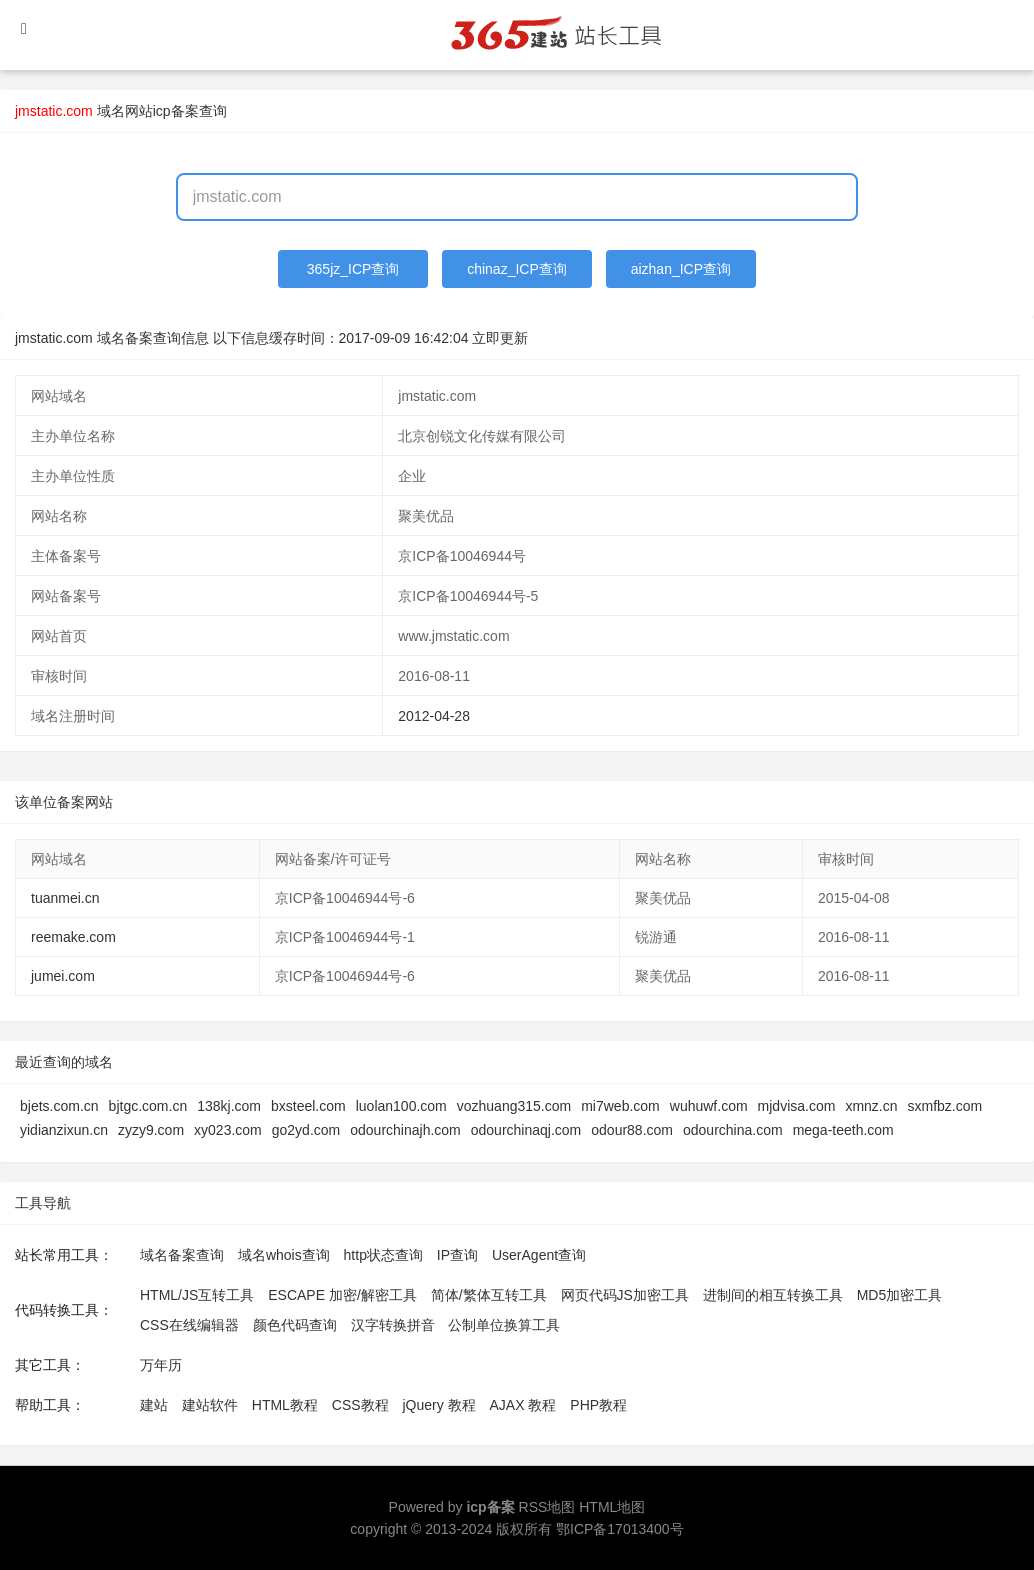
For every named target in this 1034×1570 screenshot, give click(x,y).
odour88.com (632, 1130)
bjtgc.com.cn (148, 1106)
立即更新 (500, 338)
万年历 (161, 1365)
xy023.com (228, 1130)
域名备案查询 (182, 1255)
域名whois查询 (284, 1255)
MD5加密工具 (900, 1295)
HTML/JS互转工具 (197, 1295)
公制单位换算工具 (504, 1325)
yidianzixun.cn (64, 1130)
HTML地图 (612, 1507)
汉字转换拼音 (393, 1325)
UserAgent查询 (539, 1255)
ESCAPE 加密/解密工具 (342, 1295)
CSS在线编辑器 (189, 1325)
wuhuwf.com (709, 1106)
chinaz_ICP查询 (517, 269)
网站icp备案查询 (176, 111)
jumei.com (63, 976)
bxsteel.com (308, 1106)
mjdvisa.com (797, 1106)
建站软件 (210, 1405)
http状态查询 (383, 1255)
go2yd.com (306, 1130)
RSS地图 (547, 1507)
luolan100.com (401, 1106)
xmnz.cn (871, 1106)
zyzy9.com (151, 1130)
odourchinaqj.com (526, 1130)
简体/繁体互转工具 (489, 1295)
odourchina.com (733, 1130)
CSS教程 (360, 1405)
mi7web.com (620, 1106)
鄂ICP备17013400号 (620, 1529)
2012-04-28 (434, 716)
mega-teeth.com (843, 1130)
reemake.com (73, 937)
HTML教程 (285, 1405)
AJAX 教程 (523, 1405)
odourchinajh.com (405, 1130)
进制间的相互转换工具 (773, 1295)
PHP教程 (598, 1405)
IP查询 (457, 1255)
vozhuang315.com (514, 1106)
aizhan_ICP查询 (681, 269)
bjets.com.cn (59, 1106)
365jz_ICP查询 (353, 269)
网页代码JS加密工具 (625, 1295)
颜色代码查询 (295, 1325)
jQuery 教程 (438, 1405)
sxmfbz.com (945, 1106)
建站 (154, 1405)
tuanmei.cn (65, 898)
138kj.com (229, 1106)
